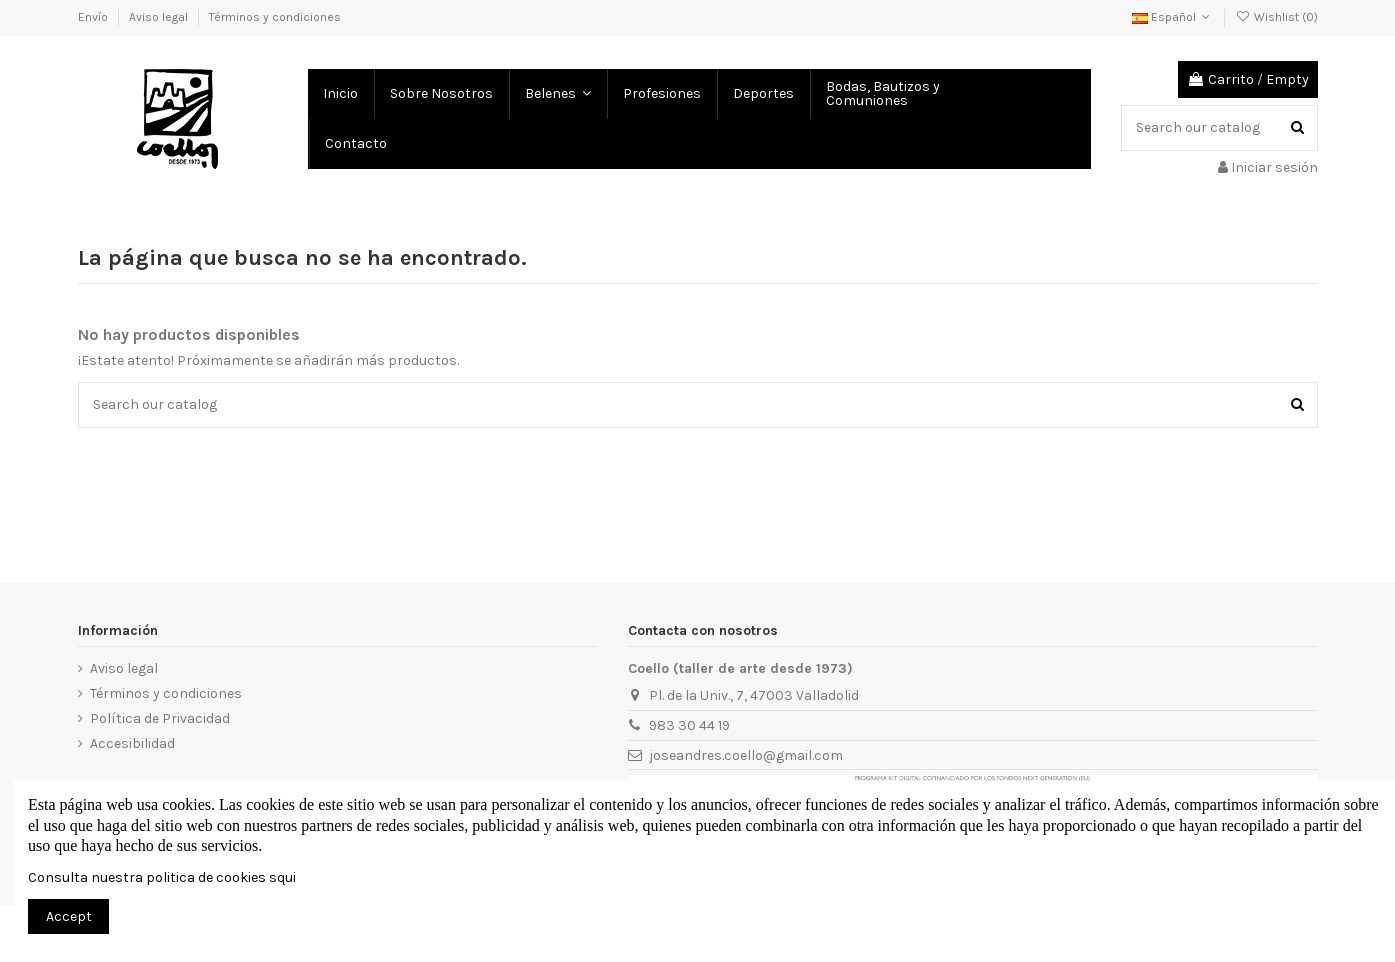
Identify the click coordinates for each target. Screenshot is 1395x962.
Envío (94, 17)
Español (1173, 17)
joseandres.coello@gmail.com (746, 755)
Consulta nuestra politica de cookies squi (162, 877)
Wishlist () (1276, 17)
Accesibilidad (132, 743)
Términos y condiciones (275, 17)
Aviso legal (160, 17)
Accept (69, 916)
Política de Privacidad (160, 718)
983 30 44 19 (689, 725)
